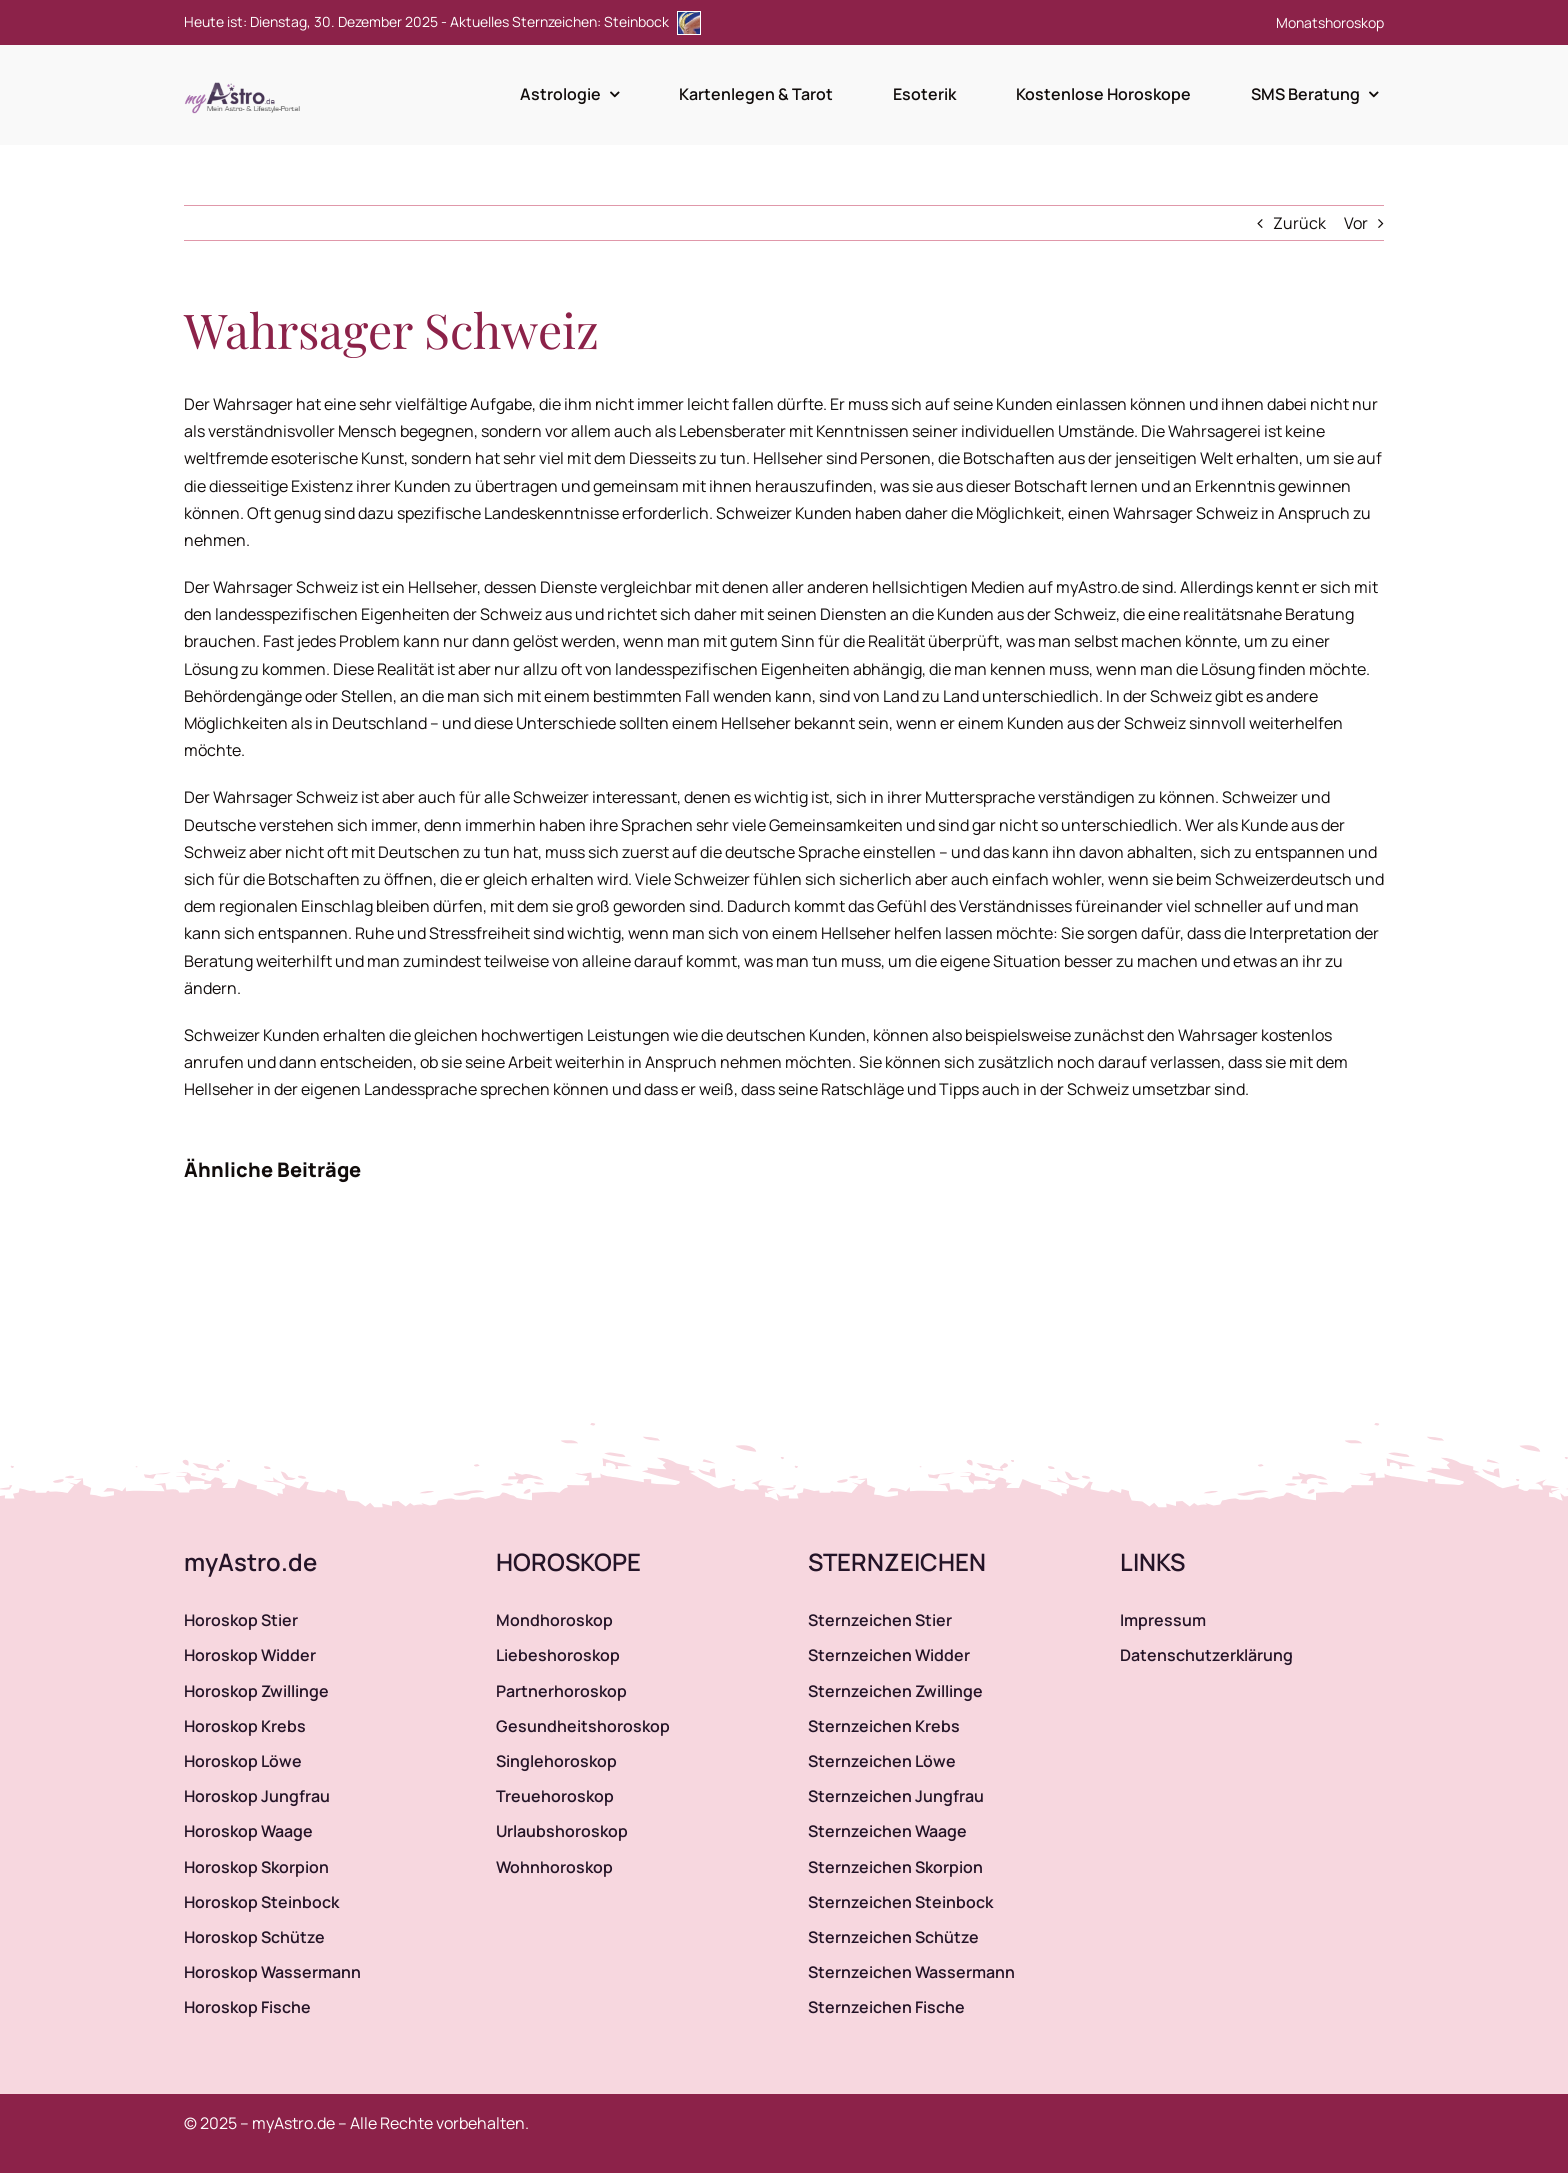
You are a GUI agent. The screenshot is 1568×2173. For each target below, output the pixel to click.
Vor (1356, 223)
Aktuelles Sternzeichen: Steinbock (575, 21)
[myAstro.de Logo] (246, 83)
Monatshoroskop (1330, 22)
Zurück (1299, 223)
